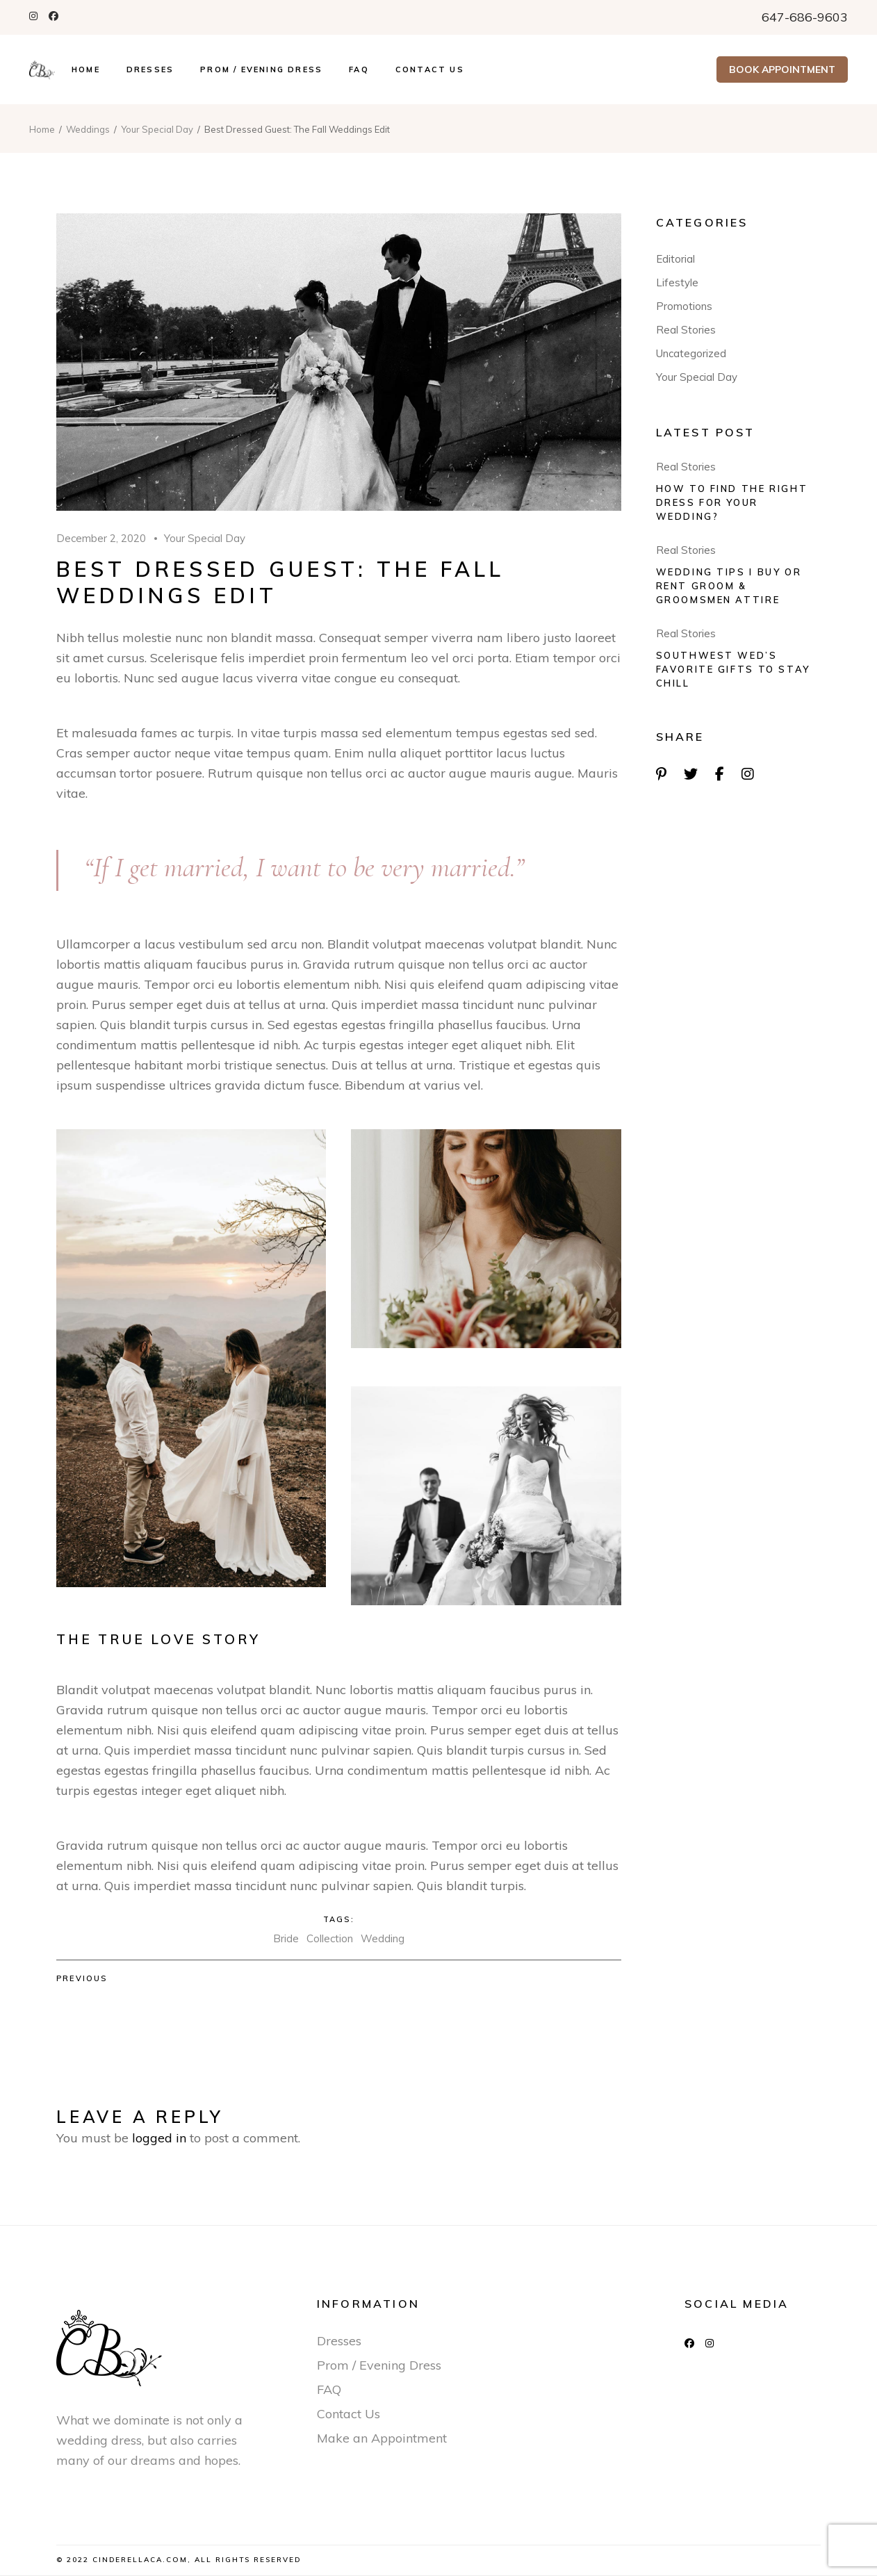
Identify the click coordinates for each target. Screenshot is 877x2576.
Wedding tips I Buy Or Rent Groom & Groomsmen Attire (729, 585)
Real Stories (686, 329)
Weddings (88, 129)
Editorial (675, 258)
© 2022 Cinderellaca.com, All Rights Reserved (178, 2559)
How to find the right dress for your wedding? (732, 502)
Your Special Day (157, 129)
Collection (329, 1938)
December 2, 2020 (101, 538)
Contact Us (348, 2414)
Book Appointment (782, 69)
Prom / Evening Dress (379, 2365)
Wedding (382, 1938)
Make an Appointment (382, 2438)
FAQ (329, 2389)
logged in (159, 2138)
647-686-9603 (805, 17)
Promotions (684, 306)
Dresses (339, 2341)
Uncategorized (691, 353)
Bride (286, 1938)
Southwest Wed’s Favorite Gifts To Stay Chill (733, 669)
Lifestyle (677, 282)
